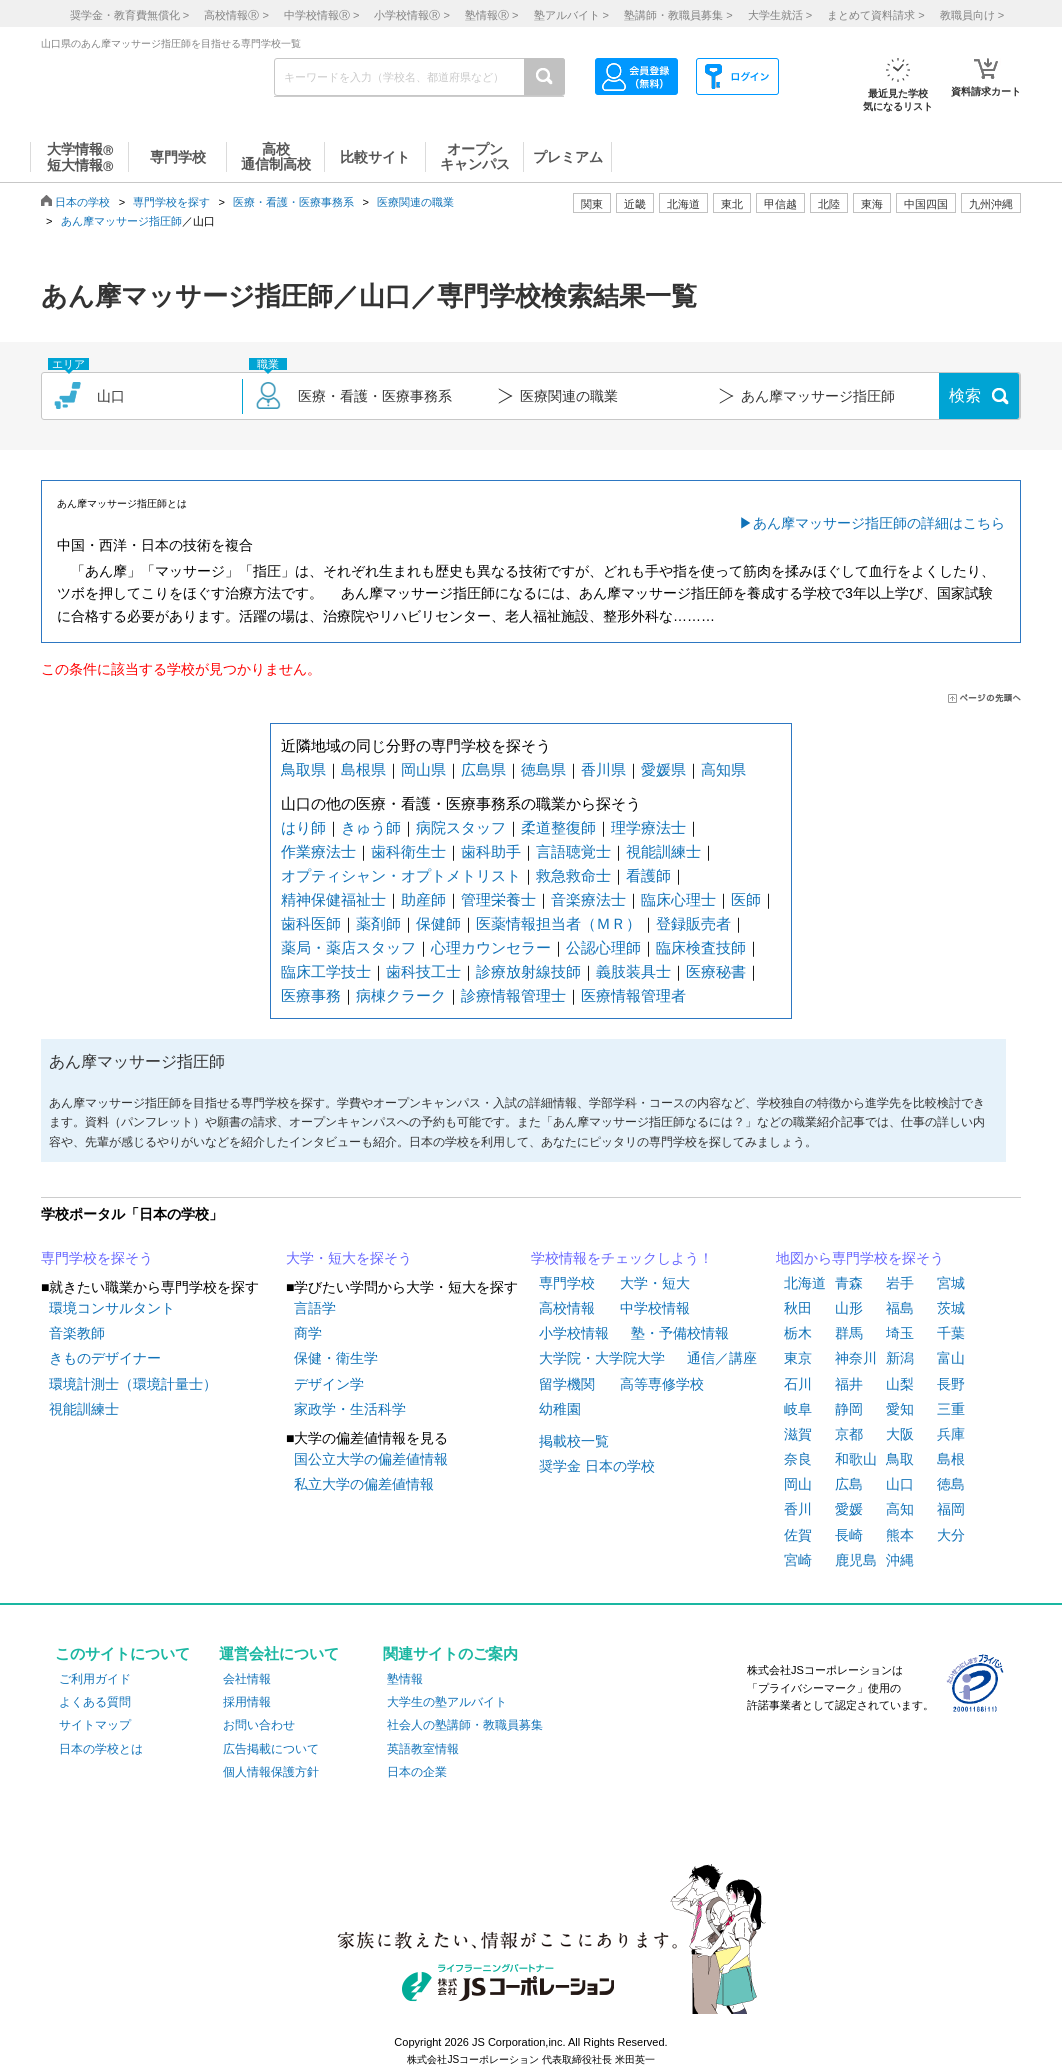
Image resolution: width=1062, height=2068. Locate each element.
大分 (951, 1535)
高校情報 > (236, 15)
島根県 (363, 769)
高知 (900, 1509)
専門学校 (567, 1283)
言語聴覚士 (573, 851)
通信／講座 (722, 1358)
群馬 (849, 1333)
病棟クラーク (401, 995)
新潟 (900, 1358)
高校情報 (567, 1308)
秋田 (798, 1308)
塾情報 (405, 1679)
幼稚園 (560, 1409)
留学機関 (567, 1384)
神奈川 (856, 1358)
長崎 (849, 1535)
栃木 (798, 1333)
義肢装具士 (633, 971)
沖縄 (900, 1560)
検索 (965, 395)
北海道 (683, 204)
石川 (798, 1384)
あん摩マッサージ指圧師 (121, 221)
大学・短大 (655, 1283)
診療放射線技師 (528, 971)
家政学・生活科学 (350, 1409)
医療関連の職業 (415, 202)
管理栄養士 (498, 899)
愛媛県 (663, 769)
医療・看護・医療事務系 (293, 202)
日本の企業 (417, 1772)
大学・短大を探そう (349, 1258)
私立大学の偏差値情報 (364, 1484)
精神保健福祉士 (333, 899)
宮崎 (798, 1560)
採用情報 (247, 1702)
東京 (798, 1358)
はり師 (303, 827)
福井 (849, 1384)
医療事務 (311, 995)
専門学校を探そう (97, 1258)
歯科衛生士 (408, 851)
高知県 (723, 769)
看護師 (648, 875)
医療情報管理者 (633, 995)
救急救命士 (573, 875)
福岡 (951, 1509)
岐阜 (798, 1409)
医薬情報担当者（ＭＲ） (558, 923)
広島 (849, 1484)
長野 (951, 1384)
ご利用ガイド (95, 1679)
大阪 (900, 1434)
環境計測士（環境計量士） (133, 1384)
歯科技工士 (423, 971)
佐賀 (798, 1535)
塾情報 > (491, 15)
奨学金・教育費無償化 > (129, 15)
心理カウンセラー (491, 947)
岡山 (798, 1484)
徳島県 (543, 769)
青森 (849, 1283)
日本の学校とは (101, 1749)
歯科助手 (491, 851)
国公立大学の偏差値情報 (371, 1459)
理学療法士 (648, 827)
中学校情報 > (321, 15)
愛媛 (849, 1509)
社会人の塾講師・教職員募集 (465, 1725)
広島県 (483, 769)
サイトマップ (95, 1725)
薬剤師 (378, 923)
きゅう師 (371, 827)
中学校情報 (655, 1308)
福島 (900, 1308)
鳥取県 (303, 769)
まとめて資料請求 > (875, 15)
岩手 (900, 1283)
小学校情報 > (411, 15)
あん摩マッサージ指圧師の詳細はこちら (879, 523)
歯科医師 (311, 923)
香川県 (603, 769)
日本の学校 (82, 202)
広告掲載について (271, 1749)
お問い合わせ (259, 1725)
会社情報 (247, 1679)
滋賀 (798, 1434)
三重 (951, 1409)
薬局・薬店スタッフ (348, 947)
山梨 (900, 1384)
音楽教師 (77, 1333)
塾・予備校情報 (680, 1333)
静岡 (849, 1409)
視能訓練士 (663, 851)
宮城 (951, 1283)
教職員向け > (972, 15)
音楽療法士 (588, 899)
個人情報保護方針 (271, 1772)
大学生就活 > (780, 15)
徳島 (951, 1484)
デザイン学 (329, 1384)
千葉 (951, 1333)
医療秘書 (716, 971)
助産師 (423, 899)
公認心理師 (603, 947)
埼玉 (900, 1333)
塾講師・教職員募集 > (678, 15)
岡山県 (423, 769)
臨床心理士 (678, 899)
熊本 (900, 1535)
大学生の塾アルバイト (447, 1702)
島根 (951, 1459)
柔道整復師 (558, 827)
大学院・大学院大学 (602, 1358)
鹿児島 (856, 1560)
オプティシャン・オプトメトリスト (401, 875)
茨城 (951, 1308)
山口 (900, 1484)
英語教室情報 (423, 1749)
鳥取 (900, 1459)
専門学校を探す (171, 202)
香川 (798, 1509)
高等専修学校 (662, 1384)
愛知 (900, 1409)
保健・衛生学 (336, 1358)
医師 (746, 899)
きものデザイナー (105, 1358)
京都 (849, 1434)
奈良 (798, 1459)
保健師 (438, 923)
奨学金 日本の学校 (597, 1466)
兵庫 (951, 1434)
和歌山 (856, 1459)
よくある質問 (95, 1702)
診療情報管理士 (513, 995)
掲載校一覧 (574, 1441)
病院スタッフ (461, 827)
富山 (951, 1358)
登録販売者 (693, 923)
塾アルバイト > (571, 15)
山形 (849, 1308)
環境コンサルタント (112, 1308)
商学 (308, 1333)
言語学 (315, 1308)
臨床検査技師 (701, 947)
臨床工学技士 (326, 971)
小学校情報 (574, 1333)
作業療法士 (318, 851)
